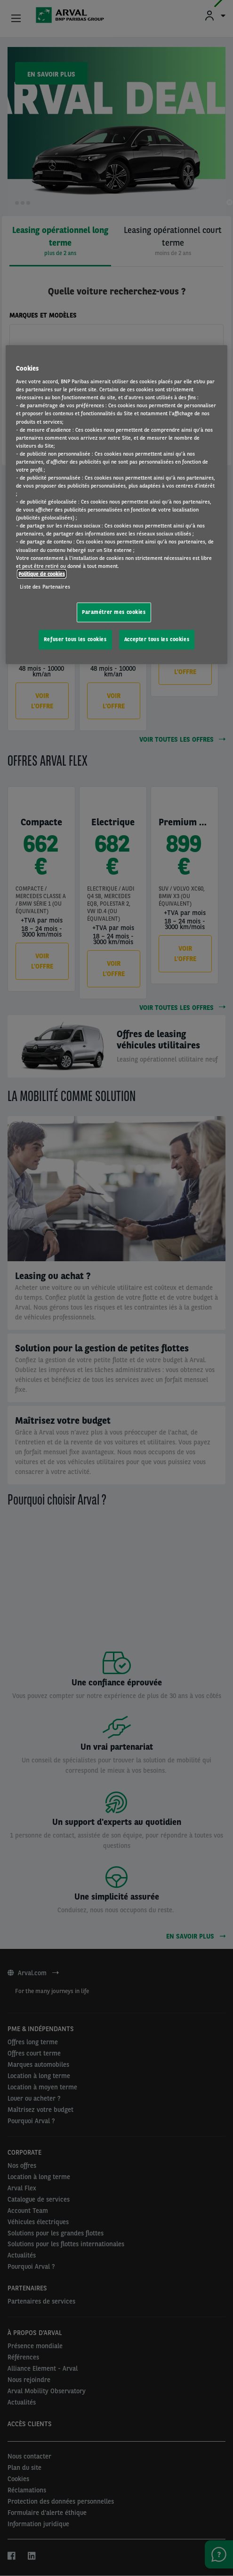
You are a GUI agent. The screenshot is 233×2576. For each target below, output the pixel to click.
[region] (116, 504)
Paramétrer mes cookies (114, 612)
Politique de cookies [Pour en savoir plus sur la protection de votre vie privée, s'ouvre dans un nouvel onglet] (41, 573)
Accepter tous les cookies (156, 639)
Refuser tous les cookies (75, 639)
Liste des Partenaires (45, 586)
